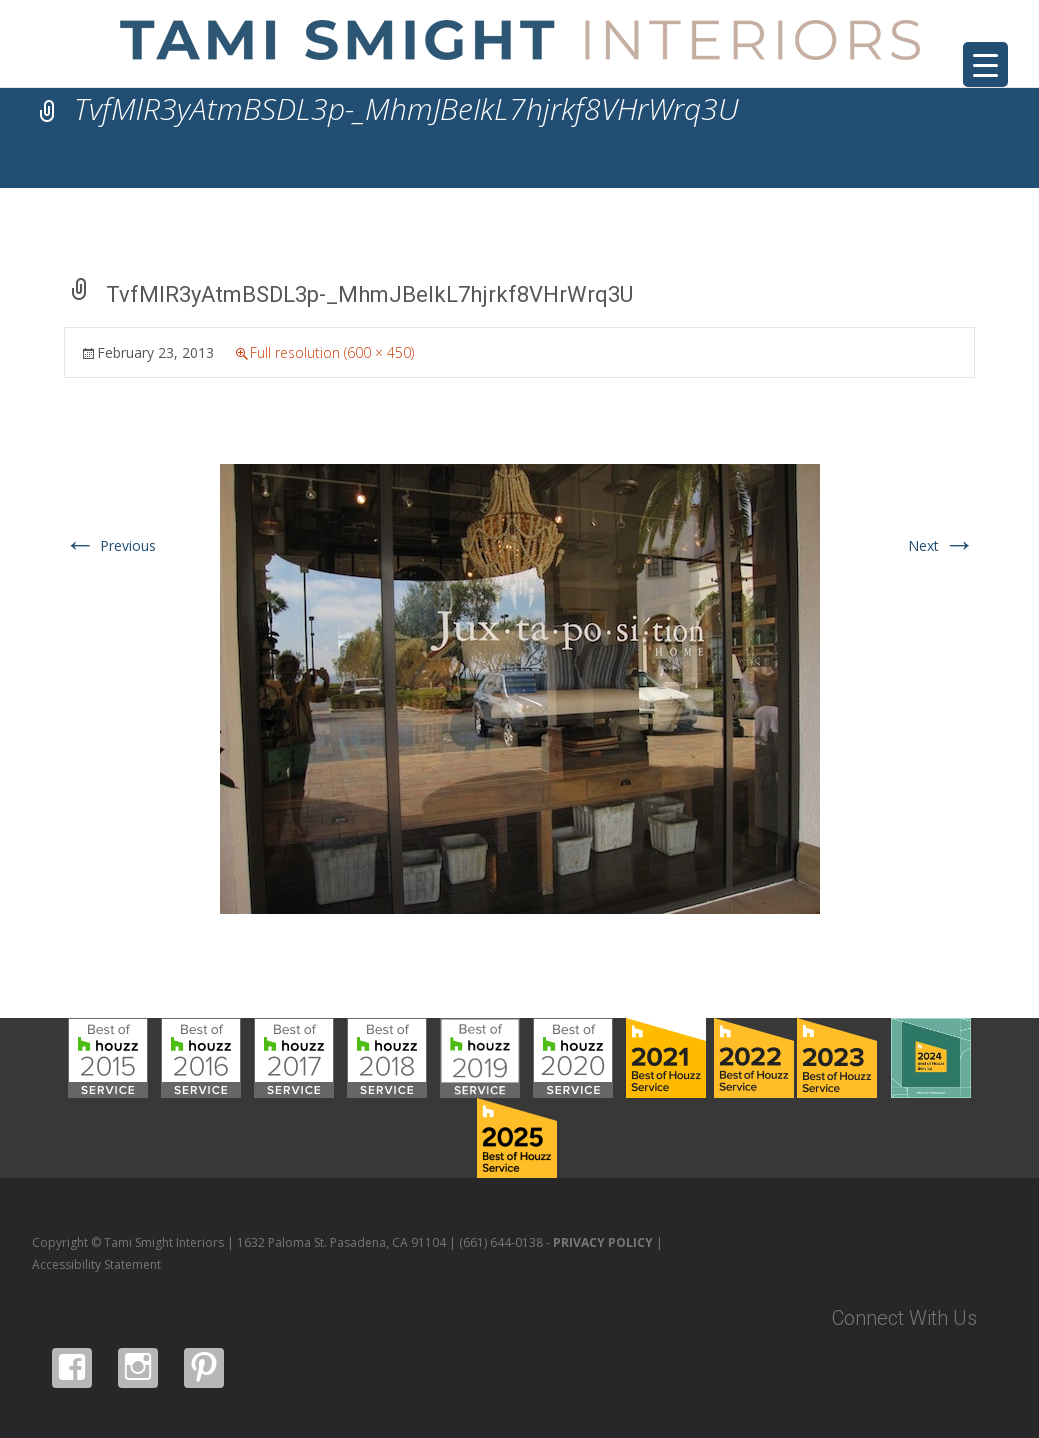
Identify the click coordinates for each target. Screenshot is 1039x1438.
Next (941, 545)
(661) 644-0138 (501, 1242)
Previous (110, 545)
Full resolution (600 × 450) (332, 352)
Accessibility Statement (96, 1264)
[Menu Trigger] (985, 64)
